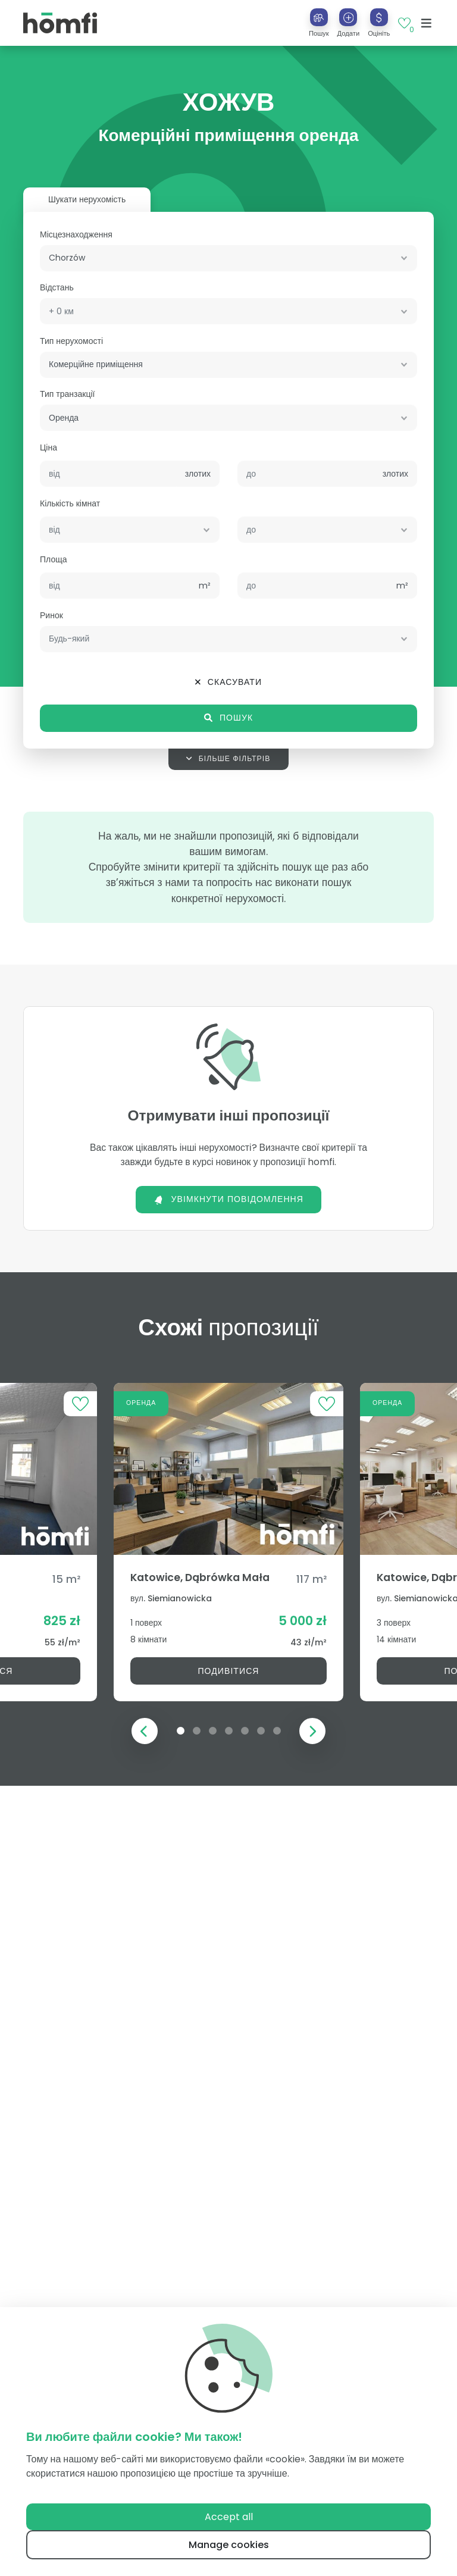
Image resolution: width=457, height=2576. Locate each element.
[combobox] (228, 258)
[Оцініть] (379, 17)
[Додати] (348, 17)
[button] (348, 22)
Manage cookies (229, 2545)
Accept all (229, 2517)
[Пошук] (319, 17)
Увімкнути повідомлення (228, 1199)
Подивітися (228, 1671)
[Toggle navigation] (426, 23)
